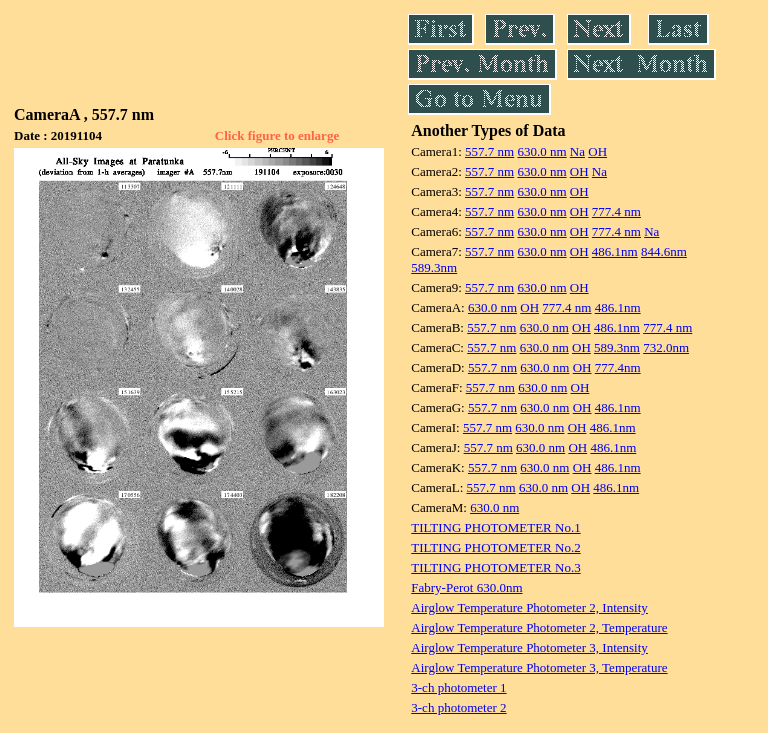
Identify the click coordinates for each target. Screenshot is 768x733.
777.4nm (618, 367)
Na (577, 151)
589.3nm (434, 267)
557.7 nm (489, 151)
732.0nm (666, 347)
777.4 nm (616, 211)
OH (597, 151)
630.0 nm (541, 151)
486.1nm (615, 251)
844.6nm (664, 251)
